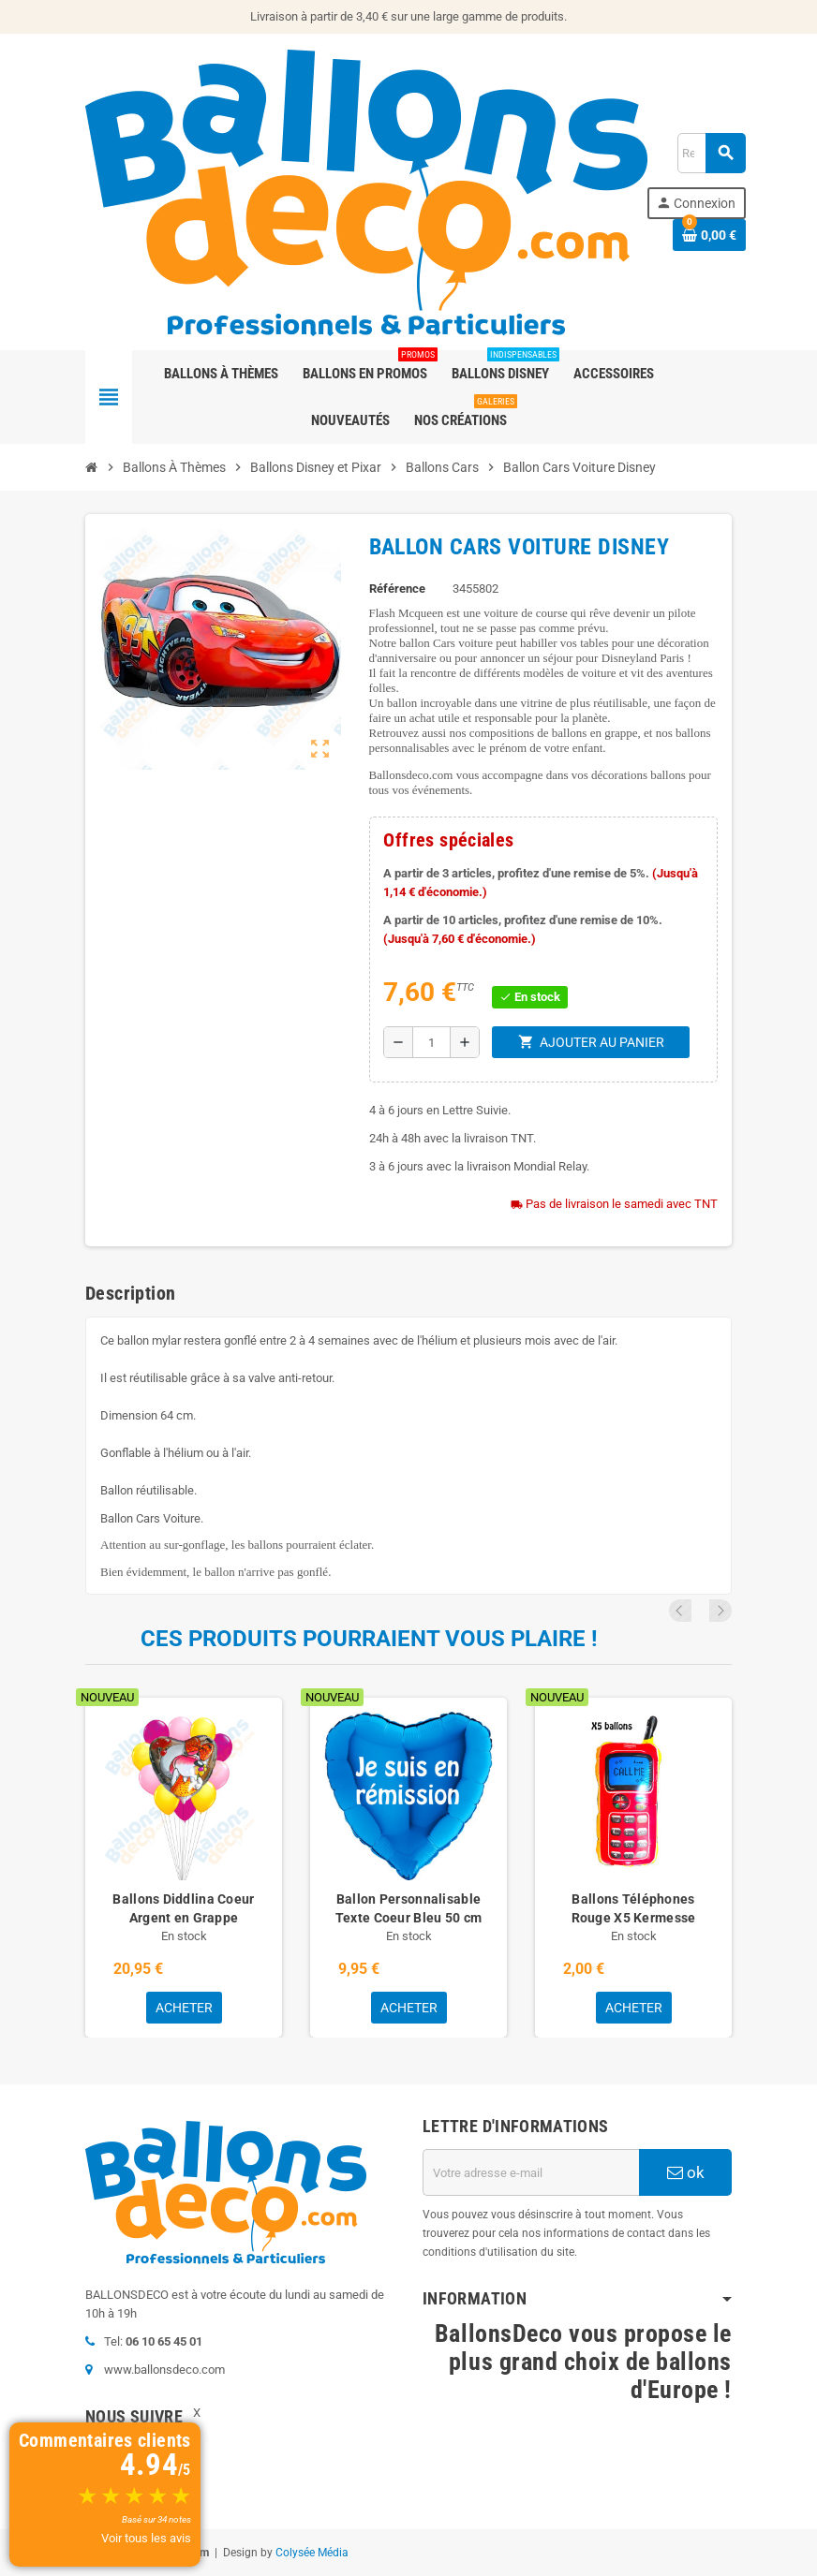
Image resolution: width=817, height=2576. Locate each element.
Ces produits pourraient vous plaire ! (369, 1638)
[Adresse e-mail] (531, 2172)
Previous (695, 1610)
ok (686, 2172)
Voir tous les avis (146, 2538)
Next (720, 1610)
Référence (397, 588)
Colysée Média (312, 2552)
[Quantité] (431, 1042)
